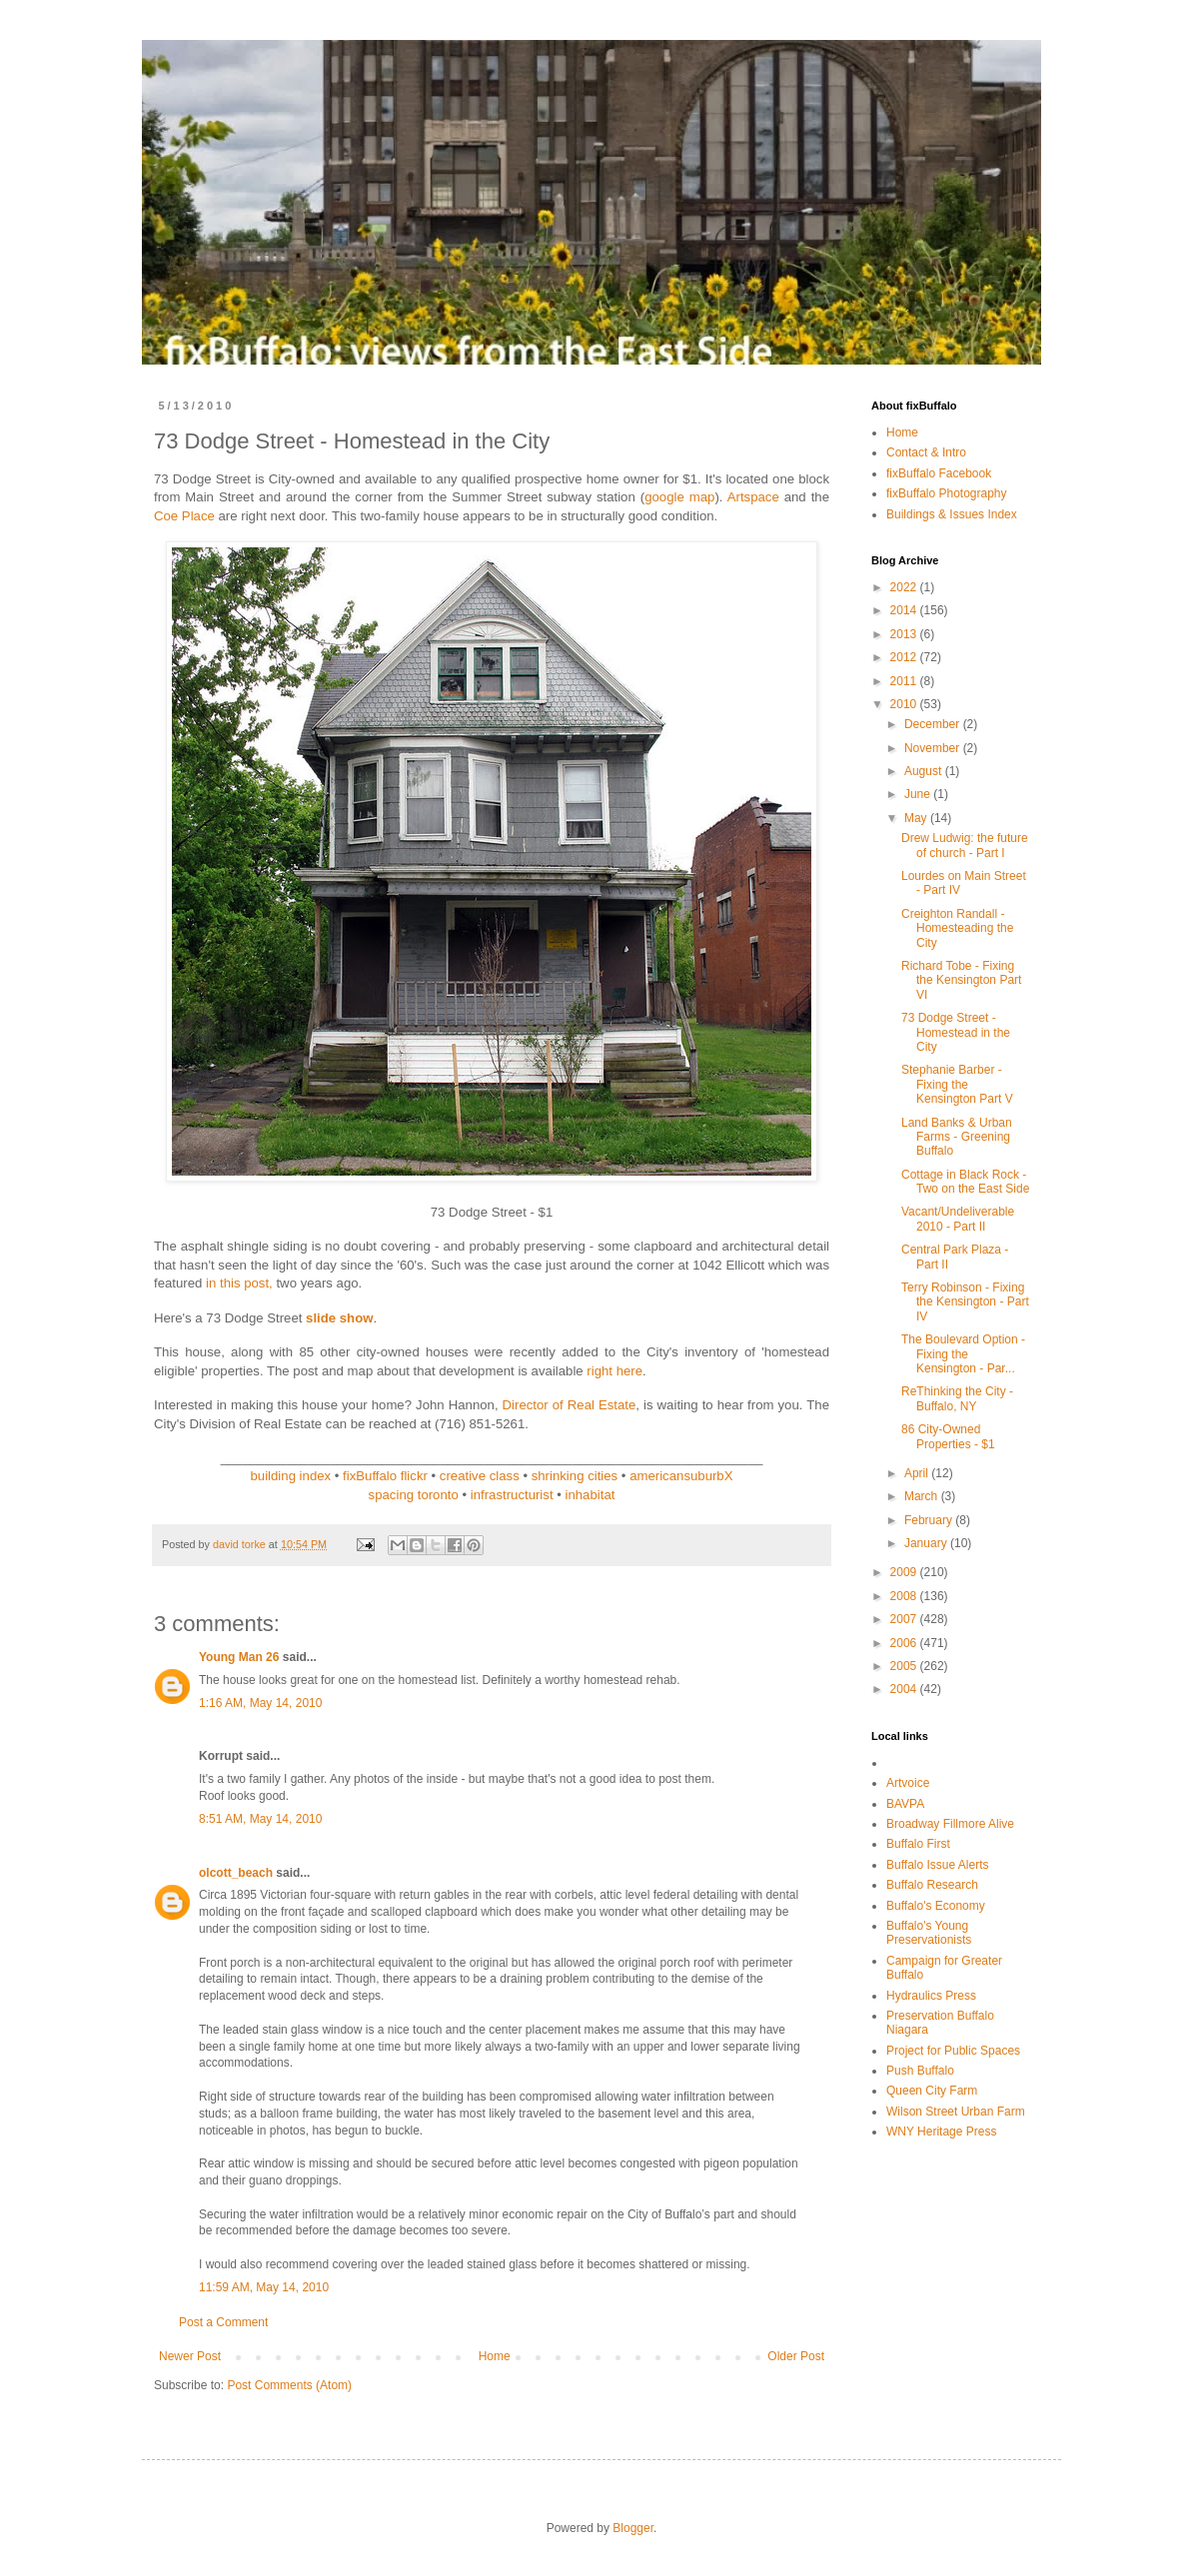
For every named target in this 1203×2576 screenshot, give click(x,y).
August (924, 771)
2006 (905, 1643)
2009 (905, 1572)
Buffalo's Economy (935, 1906)
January (927, 1543)
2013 (905, 634)
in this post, (239, 1283)
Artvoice (907, 1783)
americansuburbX (680, 1475)
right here (614, 1370)
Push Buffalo (920, 2071)
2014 (905, 610)
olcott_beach (236, 1873)
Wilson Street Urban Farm (955, 2112)
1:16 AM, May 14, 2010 (260, 1703)
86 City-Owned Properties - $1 (948, 1436)
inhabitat (590, 1494)
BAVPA (905, 1804)
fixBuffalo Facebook (938, 473)
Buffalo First (918, 1844)
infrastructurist (512, 1494)
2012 (905, 657)
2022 (905, 587)
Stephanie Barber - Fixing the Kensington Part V (957, 1084)
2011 (905, 681)
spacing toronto (414, 1494)
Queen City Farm (931, 2091)
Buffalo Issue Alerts (937, 1865)
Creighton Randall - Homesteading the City (957, 928)
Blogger (632, 2528)
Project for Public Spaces (953, 2051)
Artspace (753, 496)
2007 (905, 1619)
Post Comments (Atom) (289, 2385)
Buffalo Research (932, 1885)
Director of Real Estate (569, 1404)
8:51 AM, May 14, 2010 (260, 1819)
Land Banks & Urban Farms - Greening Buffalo (956, 1137)
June (918, 794)
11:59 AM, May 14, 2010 (264, 2287)
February (929, 1520)
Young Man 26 (239, 1657)
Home (495, 2356)
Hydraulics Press (931, 1996)
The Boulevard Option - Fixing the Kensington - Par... (963, 1353)
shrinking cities (575, 1475)
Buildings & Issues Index (951, 514)
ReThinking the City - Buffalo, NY (957, 1398)
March (922, 1496)
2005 (905, 1666)
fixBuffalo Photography (946, 493)
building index (291, 1475)
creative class (480, 1475)
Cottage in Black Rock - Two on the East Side (965, 1182)
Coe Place (184, 515)
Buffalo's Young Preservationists (928, 1933)
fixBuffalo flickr (385, 1475)
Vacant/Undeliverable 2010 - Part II (957, 1219)
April (917, 1473)
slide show (339, 1317)
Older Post (795, 2356)
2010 (905, 704)
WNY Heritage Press (941, 2132)
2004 (905, 1689)
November (933, 748)
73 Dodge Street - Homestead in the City (955, 1032)
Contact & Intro (926, 452)
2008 (905, 1596)
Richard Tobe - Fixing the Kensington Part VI (961, 980)
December (933, 724)
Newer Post (190, 2356)
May (917, 818)
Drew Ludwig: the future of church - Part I (964, 845)
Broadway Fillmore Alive (950, 1824)
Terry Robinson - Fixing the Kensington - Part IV (965, 1302)
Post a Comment (223, 2322)
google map (679, 496)
